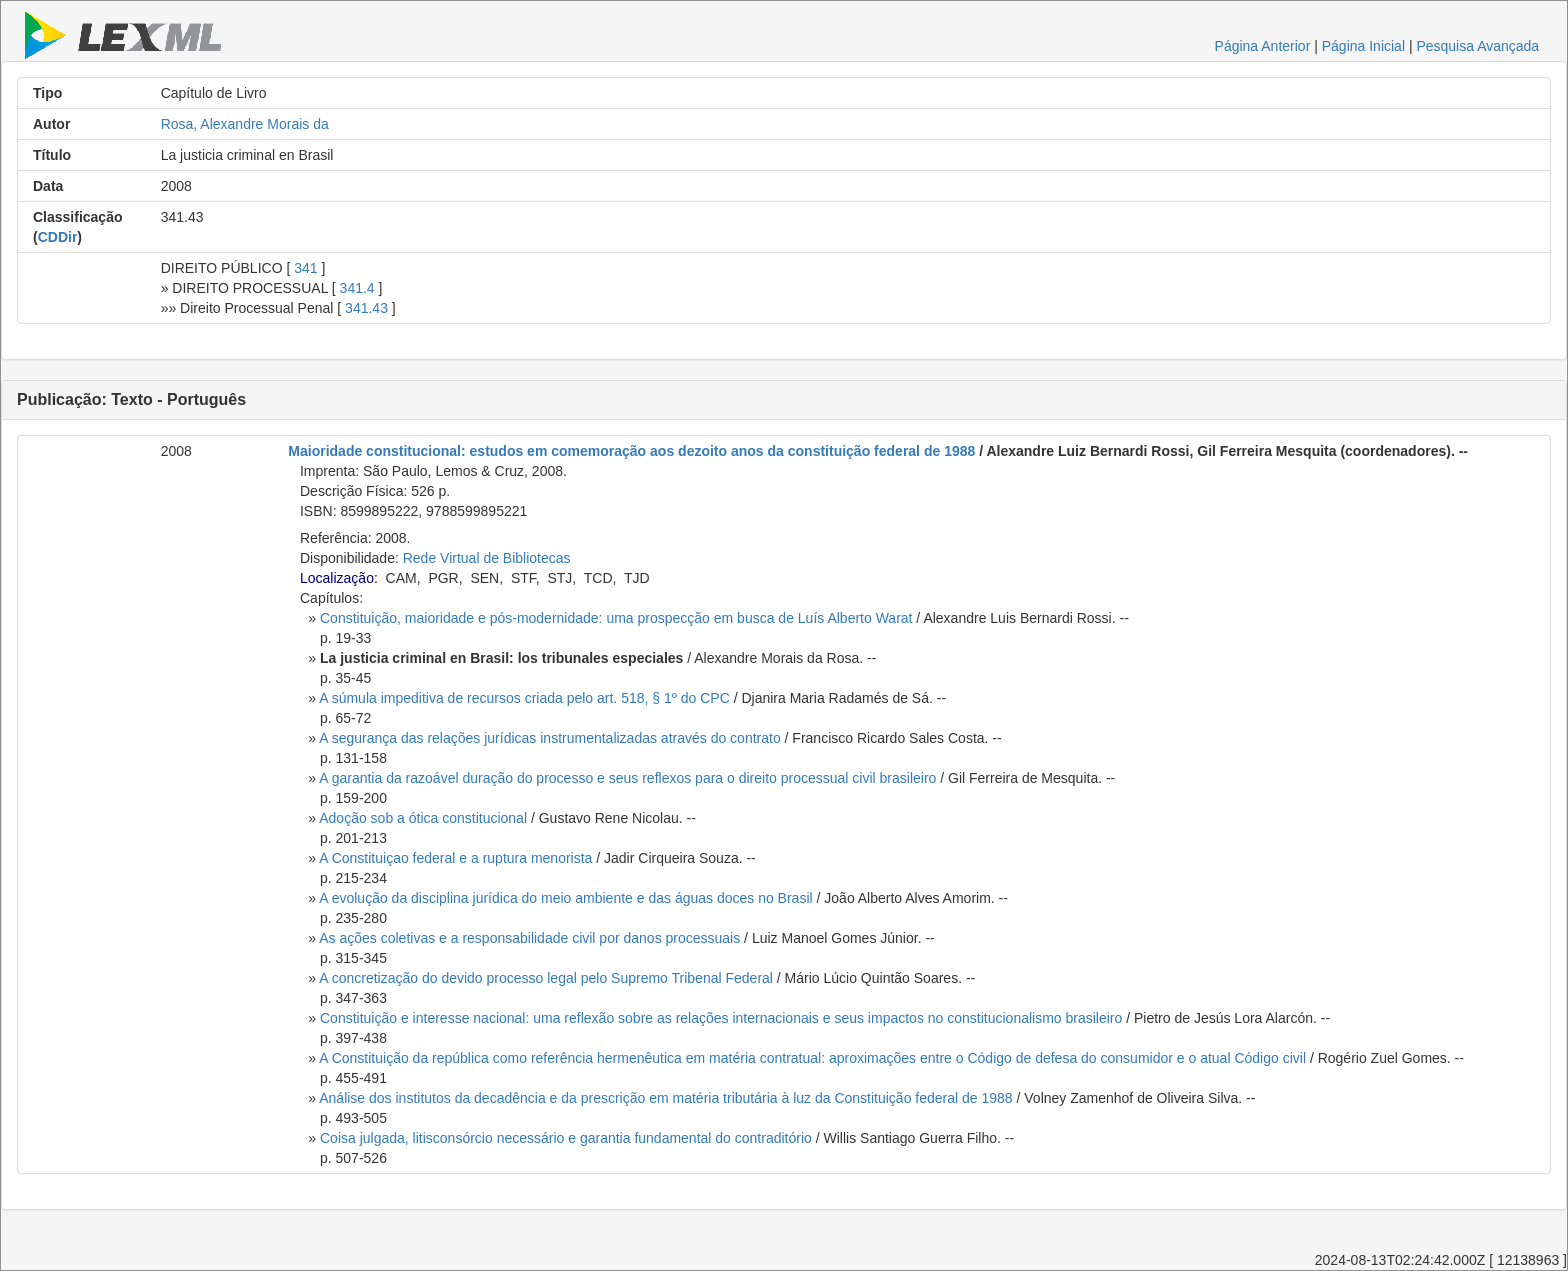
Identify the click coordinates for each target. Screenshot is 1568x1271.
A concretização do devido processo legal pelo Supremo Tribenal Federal (546, 978)
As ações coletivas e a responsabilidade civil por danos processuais (529, 938)
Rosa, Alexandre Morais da (245, 124)
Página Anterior (1263, 46)
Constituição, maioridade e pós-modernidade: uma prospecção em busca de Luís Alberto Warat (616, 618)
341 (305, 268)
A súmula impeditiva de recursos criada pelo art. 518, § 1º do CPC (524, 698)
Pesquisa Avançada (1477, 46)
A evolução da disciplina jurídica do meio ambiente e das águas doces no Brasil (565, 898)
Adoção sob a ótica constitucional (423, 818)
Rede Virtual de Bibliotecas (487, 558)
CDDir (58, 237)
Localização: (339, 578)
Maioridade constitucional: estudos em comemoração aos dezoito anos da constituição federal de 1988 (631, 451)
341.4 (357, 288)
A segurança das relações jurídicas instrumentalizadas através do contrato (549, 738)
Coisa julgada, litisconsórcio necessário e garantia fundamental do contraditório (566, 1138)
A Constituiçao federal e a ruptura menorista (455, 858)
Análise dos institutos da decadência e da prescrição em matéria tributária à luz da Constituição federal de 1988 (665, 1098)
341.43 (366, 308)
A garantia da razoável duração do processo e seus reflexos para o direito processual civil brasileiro (627, 778)
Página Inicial (1363, 46)
